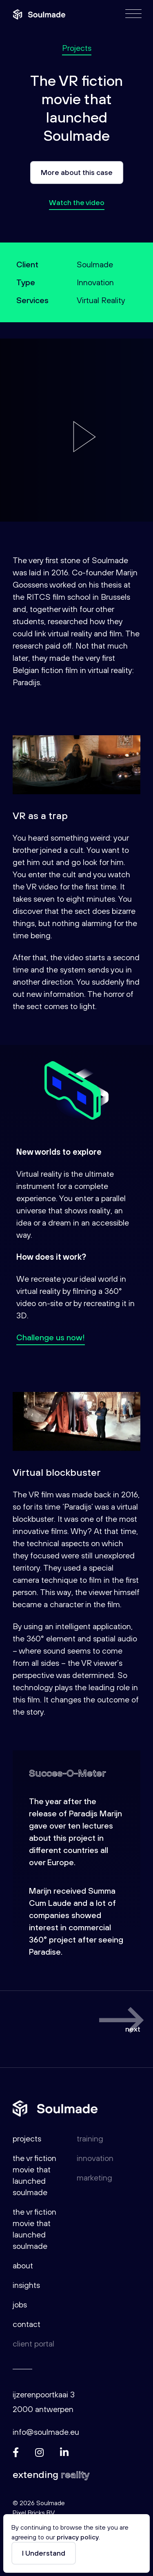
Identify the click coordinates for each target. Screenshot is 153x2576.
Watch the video (76, 202)
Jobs (20, 2304)
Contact (26, 2324)
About (23, 2265)
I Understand (43, 2553)
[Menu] (133, 14)
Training (90, 2138)
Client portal (33, 2343)
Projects (76, 47)
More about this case (77, 172)
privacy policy (78, 2537)
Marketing (94, 2177)
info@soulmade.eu (46, 2431)
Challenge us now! (50, 1337)
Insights (26, 2285)
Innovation (95, 2158)
